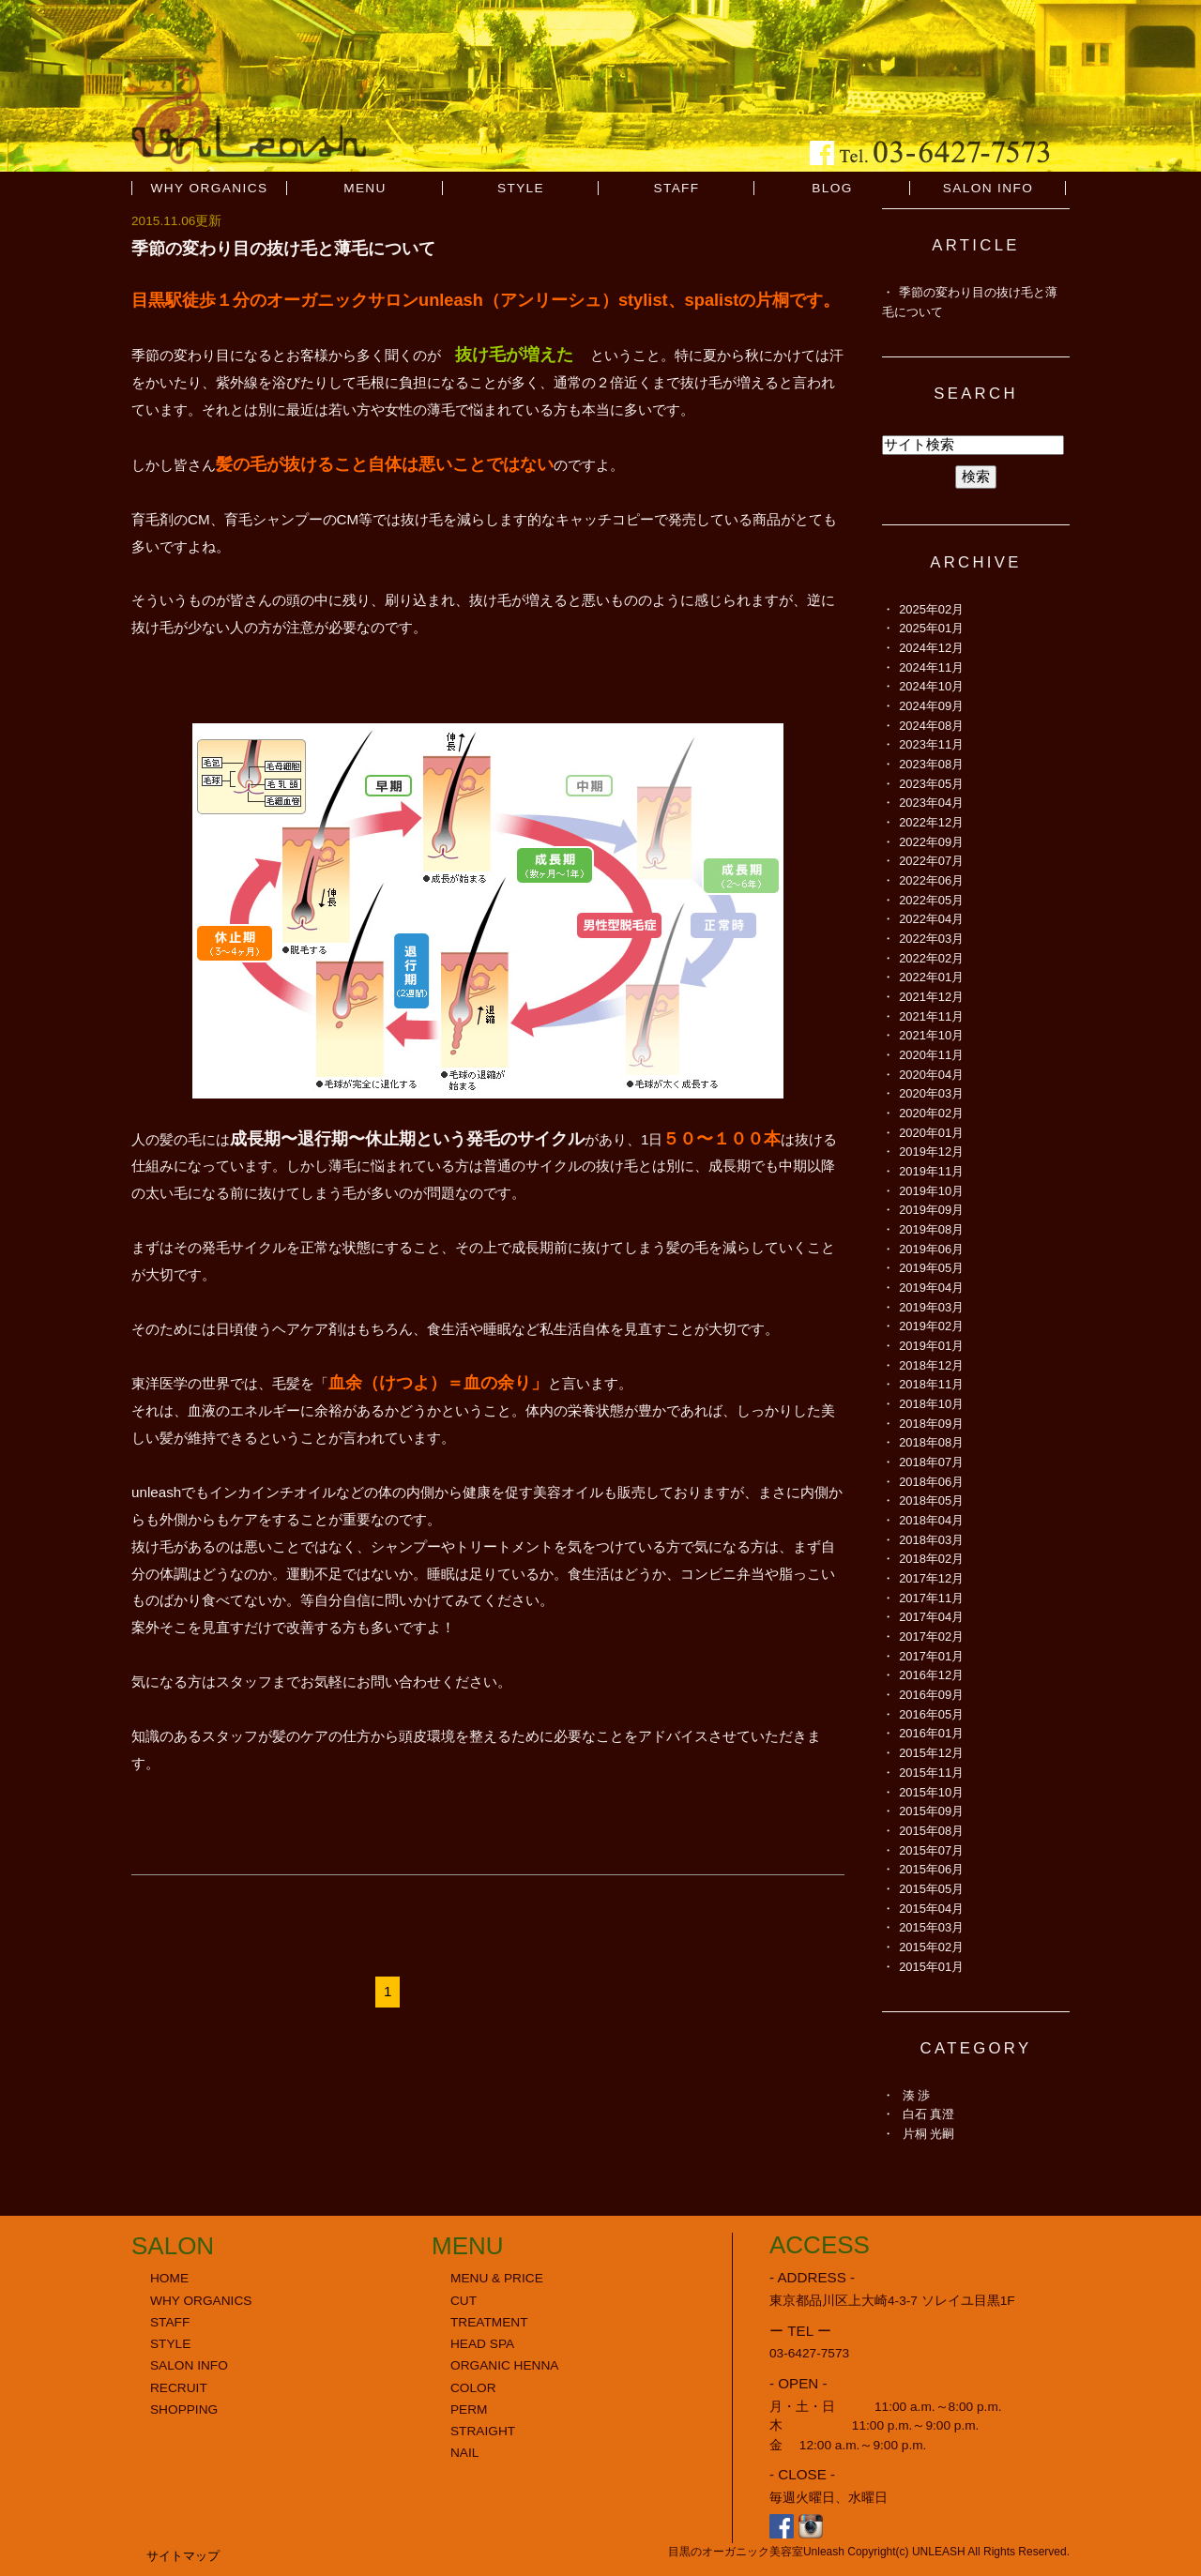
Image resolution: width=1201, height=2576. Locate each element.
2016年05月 (931, 1714)
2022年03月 (931, 939)
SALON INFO (988, 188)
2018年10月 (931, 1404)
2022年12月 (931, 822)
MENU (365, 188)
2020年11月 (931, 1055)
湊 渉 (917, 2095)
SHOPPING (184, 2409)
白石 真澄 (929, 2114)
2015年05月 (931, 1889)
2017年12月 (931, 1578)
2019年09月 (931, 1210)
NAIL (464, 2453)
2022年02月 (931, 958)
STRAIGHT (482, 2431)
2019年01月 (931, 1346)
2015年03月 (931, 1927)
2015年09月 (931, 1811)
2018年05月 (931, 1500)
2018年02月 (931, 1559)
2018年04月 (931, 1520)
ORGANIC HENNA (504, 2365)
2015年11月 (931, 1772)
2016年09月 (931, 1695)
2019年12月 (931, 1151)
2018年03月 (931, 1540)
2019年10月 (931, 1191)
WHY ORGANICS (209, 188)
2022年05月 (931, 900)
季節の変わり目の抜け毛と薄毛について (283, 248)
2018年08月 (931, 1442)
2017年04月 (931, 1617)
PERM (469, 2409)
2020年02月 (931, 1113)
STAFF (676, 188)
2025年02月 (931, 609)
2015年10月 (931, 1792)
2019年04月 (931, 1287)
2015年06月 (931, 1869)
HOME (169, 2278)
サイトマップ (183, 2556)
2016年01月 (931, 1733)
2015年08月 (931, 1831)
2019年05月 (931, 1268)
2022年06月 (931, 880)
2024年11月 (931, 667)
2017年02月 (931, 1636)
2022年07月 (931, 861)
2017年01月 (931, 1656)
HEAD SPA (482, 2344)
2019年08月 (931, 1229)
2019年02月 (931, 1326)
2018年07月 (931, 1462)
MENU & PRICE (496, 2278)
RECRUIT (178, 2388)
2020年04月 (931, 1075)
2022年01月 (931, 977)
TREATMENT (489, 2322)
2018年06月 (931, 1482)
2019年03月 (931, 1307)
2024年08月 (931, 726)
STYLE (520, 188)
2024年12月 (931, 648)
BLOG (832, 188)
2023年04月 (931, 803)
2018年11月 (931, 1384)
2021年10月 (931, 1035)
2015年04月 (931, 1909)
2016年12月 (931, 1675)
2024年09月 (931, 706)
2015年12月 (931, 1753)
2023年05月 (931, 784)
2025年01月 (931, 628)
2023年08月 (931, 764)
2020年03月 (931, 1093)
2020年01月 (931, 1133)
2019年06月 (931, 1249)
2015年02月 (931, 1947)
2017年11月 (931, 1598)
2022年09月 (931, 842)
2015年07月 (931, 1850)
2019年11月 (931, 1171)
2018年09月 (931, 1424)
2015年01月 (931, 1967)
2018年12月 (931, 1365)
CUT (463, 2301)
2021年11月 (931, 1016)
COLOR (473, 2388)
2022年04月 (931, 919)
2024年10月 (931, 686)
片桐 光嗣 (929, 2134)
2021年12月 (931, 997)
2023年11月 (931, 744)
